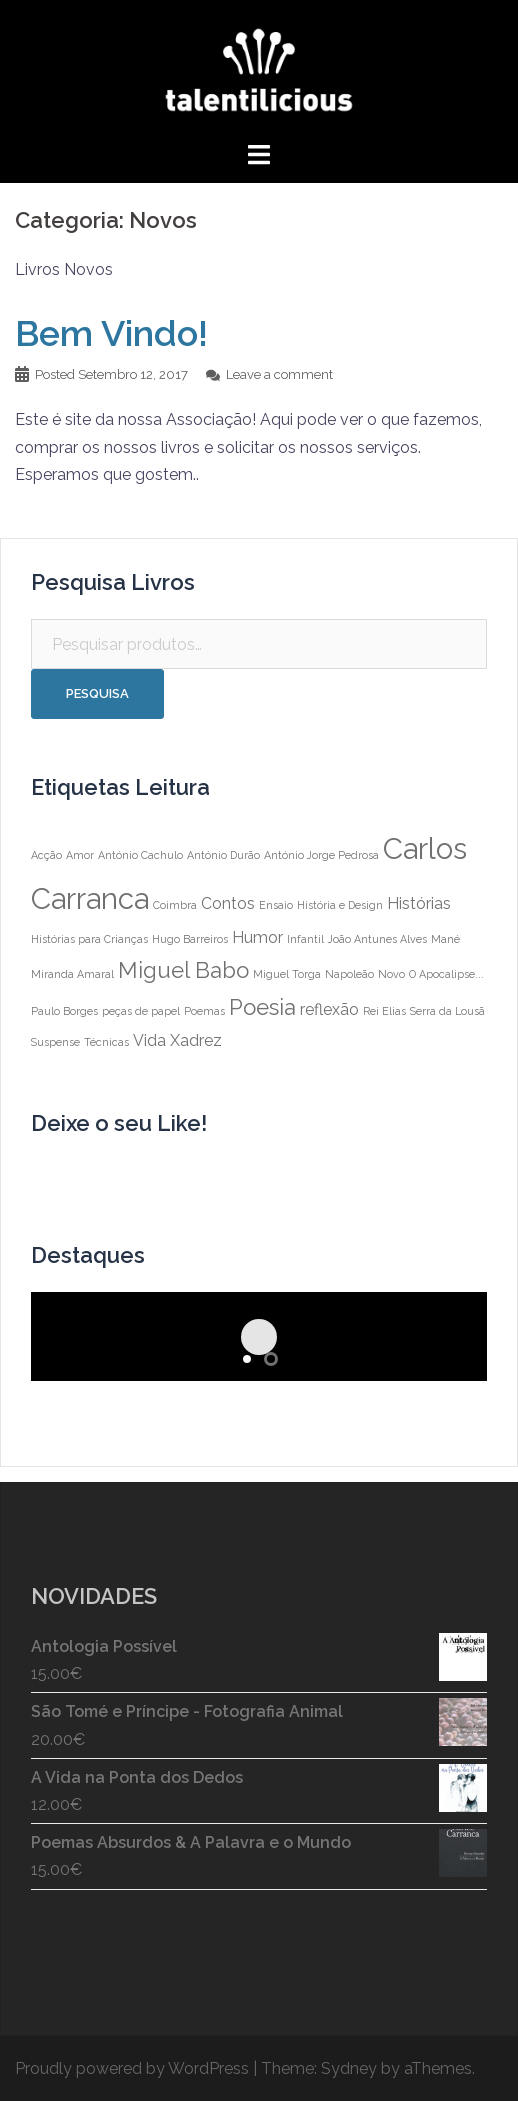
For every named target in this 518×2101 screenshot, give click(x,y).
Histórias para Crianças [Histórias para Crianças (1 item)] (89, 939)
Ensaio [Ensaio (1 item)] (276, 905)
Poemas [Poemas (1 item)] (204, 1011)
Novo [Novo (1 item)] (391, 974)
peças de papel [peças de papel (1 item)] (141, 1011)
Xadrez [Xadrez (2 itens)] (196, 1040)
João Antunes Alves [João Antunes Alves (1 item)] (377, 939)
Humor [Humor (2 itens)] (257, 937)
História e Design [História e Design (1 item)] (340, 905)
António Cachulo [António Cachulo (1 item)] (140, 855)
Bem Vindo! (111, 333)
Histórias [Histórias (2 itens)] (419, 903)
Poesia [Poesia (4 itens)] (262, 1007)
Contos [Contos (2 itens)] (228, 903)
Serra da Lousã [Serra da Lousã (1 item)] (447, 1011)
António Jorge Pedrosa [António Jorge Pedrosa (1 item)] (321, 855)
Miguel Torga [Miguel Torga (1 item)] (287, 974)
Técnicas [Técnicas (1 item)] (106, 1042)
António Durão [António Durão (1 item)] (223, 855)
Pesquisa (97, 693)
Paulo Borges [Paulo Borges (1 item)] (64, 1011)
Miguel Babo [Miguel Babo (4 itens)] (183, 970)
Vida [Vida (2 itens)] (149, 1040)
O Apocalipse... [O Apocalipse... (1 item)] (446, 974)
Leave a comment (279, 374)
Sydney (349, 2068)
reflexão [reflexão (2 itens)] (329, 1009)
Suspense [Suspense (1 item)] (55, 1042)
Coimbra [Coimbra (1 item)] (175, 905)
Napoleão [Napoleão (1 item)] (349, 974)
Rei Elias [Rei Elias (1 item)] (384, 1011)
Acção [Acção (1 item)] (46, 855)
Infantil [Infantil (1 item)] (305, 939)
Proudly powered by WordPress (132, 2068)
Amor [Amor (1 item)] (80, 855)
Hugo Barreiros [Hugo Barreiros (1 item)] (190, 939)
